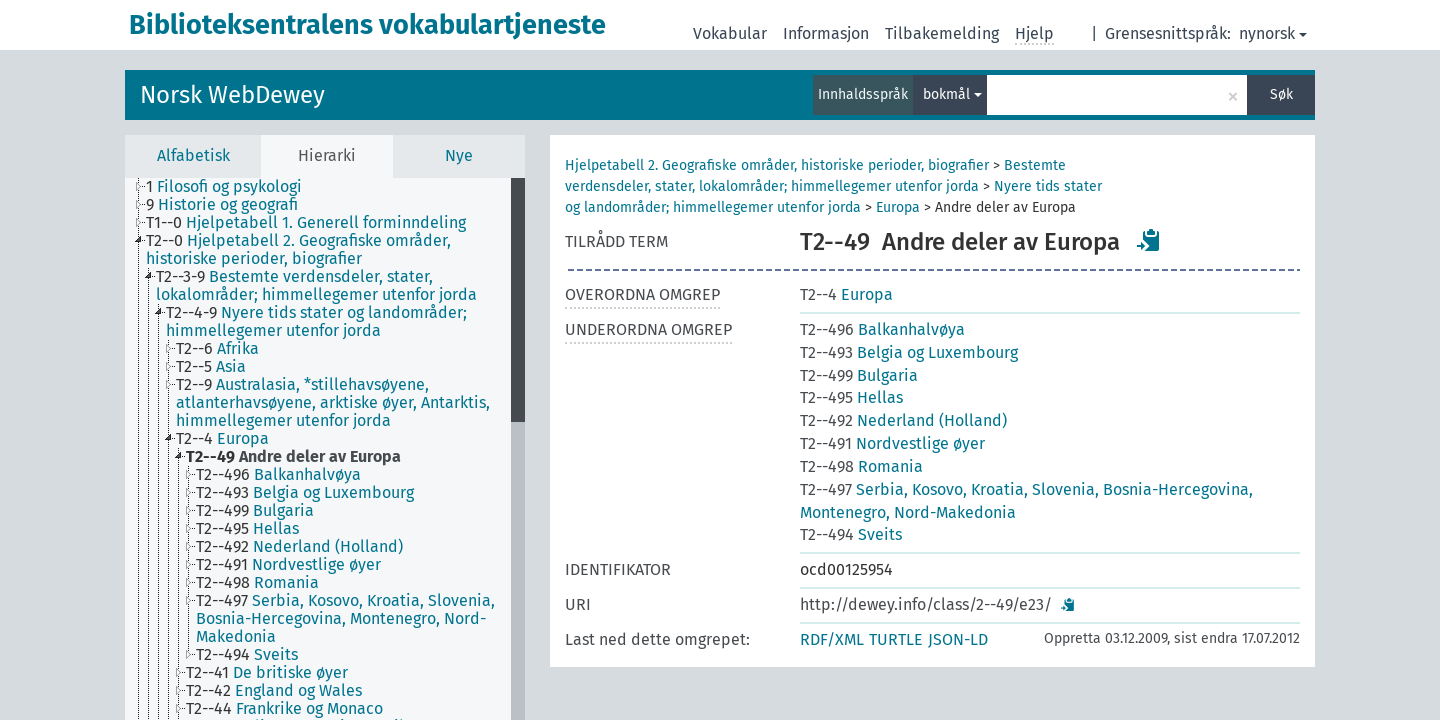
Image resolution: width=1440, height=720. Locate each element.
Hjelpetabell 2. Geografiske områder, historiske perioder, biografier (777, 165)
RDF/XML (832, 639)
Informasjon (826, 33)
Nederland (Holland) (903, 420)
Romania (861, 466)
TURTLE (896, 639)
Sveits (851, 534)
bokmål (952, 94)
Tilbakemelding (942, 33)
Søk (1281, 94)
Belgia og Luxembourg (909, 352)
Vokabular (730, 33)
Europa (898, 207)
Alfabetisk (193, 155)
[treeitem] (232, 187)
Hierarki (327, 155)
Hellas (851, 397)
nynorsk (1273, 33)
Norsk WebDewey (232, 95)
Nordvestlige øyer (892, 443)
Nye (459, 155)
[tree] (325, 449)
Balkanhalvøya (882, 329)
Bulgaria (859, 375)
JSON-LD (958, 639)
